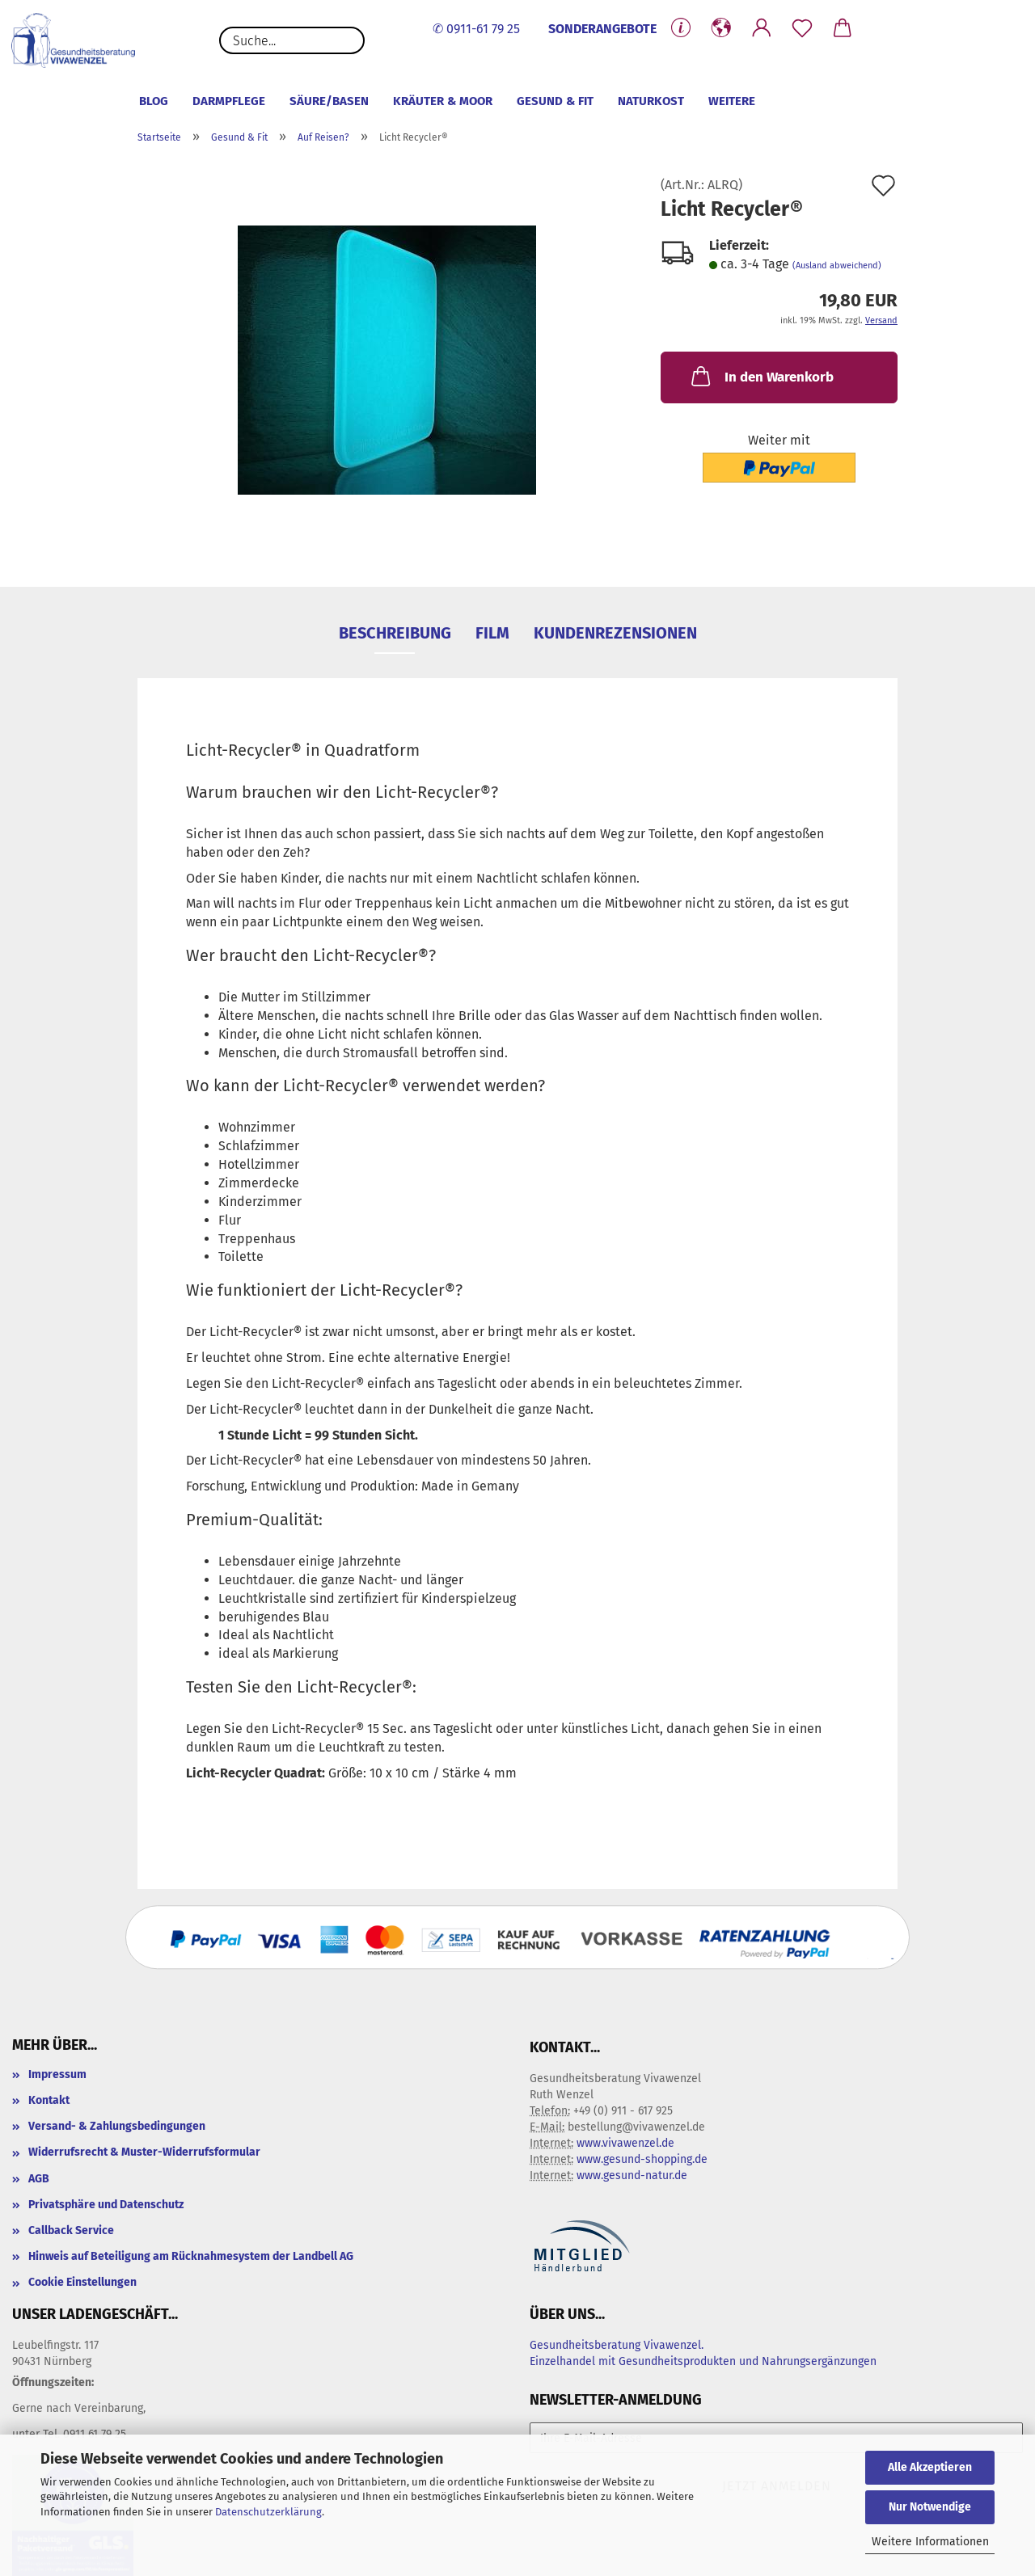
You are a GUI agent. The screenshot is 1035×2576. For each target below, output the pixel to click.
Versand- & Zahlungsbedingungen (116, 2126)
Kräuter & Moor (442, 101)
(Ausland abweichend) (836, 265)
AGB (38, 2179)
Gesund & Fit (555, 101)
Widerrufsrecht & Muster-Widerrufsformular (144, 2152)
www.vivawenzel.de (625, 2143)
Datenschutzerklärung (268, 2512)
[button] (721, 28)
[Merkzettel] (802, 28)
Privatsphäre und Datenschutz (106, 2204)
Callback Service (71, 2230)
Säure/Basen (329, 101)
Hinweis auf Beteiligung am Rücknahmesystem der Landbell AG (190, 2256)
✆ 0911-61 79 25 (476, 28)
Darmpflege (228, 101)
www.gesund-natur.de (632, 2175)
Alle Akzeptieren (930, 2467)
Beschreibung (395, 633)
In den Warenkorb (761, 376)
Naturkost (651, 101)
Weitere (731, 101)
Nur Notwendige (930, 2507)
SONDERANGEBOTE (602, 28)
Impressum (57, 2074)
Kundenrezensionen (615, 633)
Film (492, 633)
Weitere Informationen (930, 2542)
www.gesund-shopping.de (642, 2159)
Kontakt (49, 2100)
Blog (153, 101)
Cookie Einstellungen (82, 2282)
